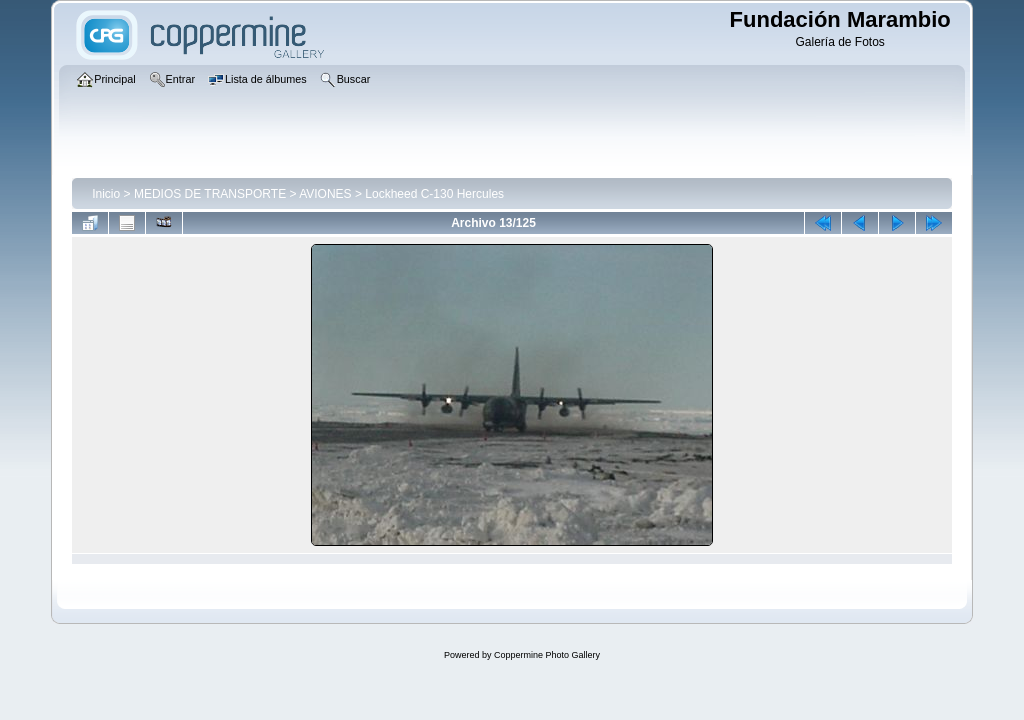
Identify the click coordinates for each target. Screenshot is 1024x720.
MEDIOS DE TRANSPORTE (210, 194)
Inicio (106, 194)
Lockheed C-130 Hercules (434, 194)
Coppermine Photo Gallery (547, 655)
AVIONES (325, 194)
